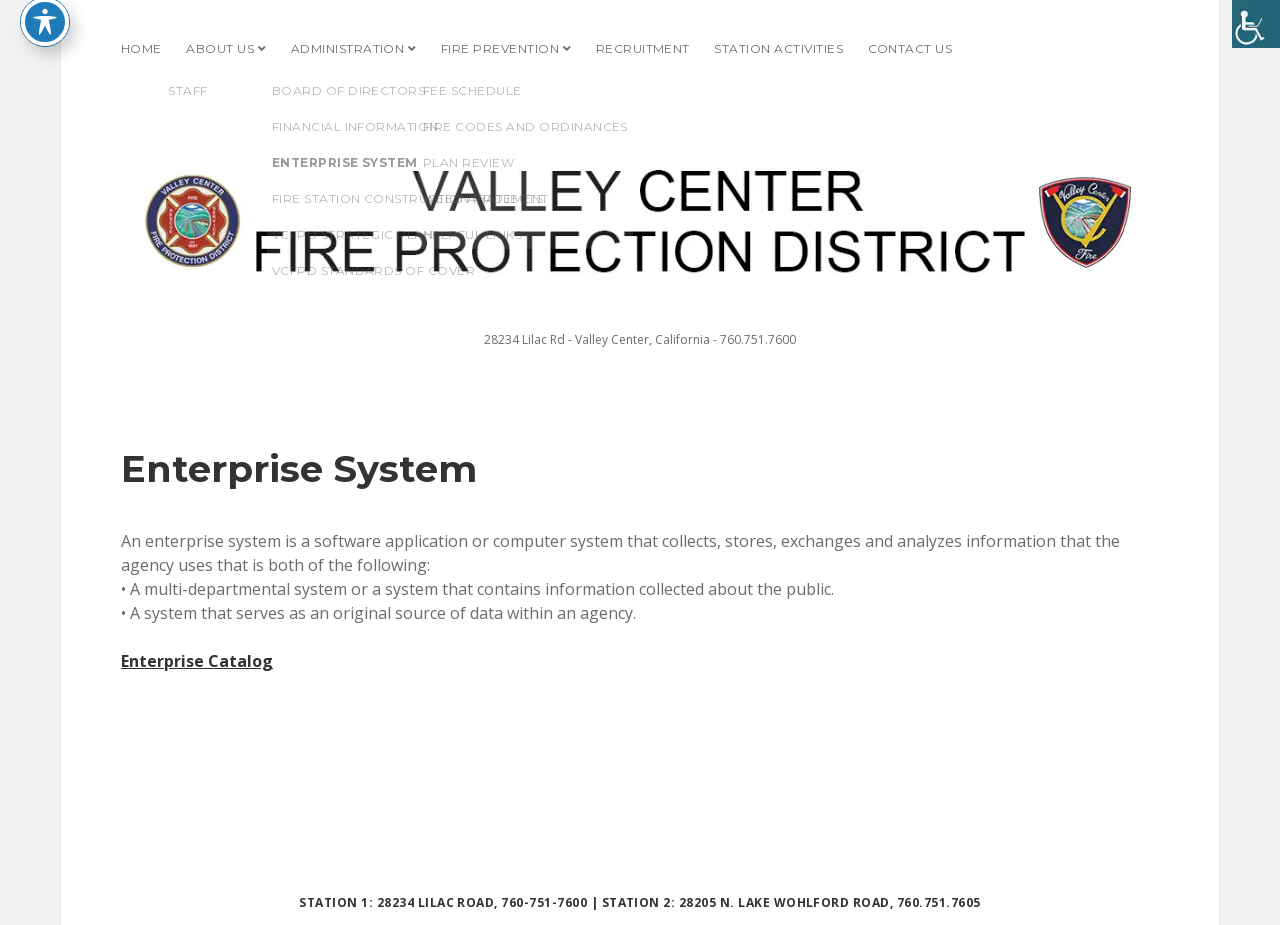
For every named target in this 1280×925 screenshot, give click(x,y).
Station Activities (778, 48)
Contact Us (910, 48)
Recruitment (643, 48)
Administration (348, 48)
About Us (220, 48)
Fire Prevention (500, 48)
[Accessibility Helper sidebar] (1256, 24)
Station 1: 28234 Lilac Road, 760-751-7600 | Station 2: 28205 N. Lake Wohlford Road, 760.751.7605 (639, 902)
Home (141, 48)
